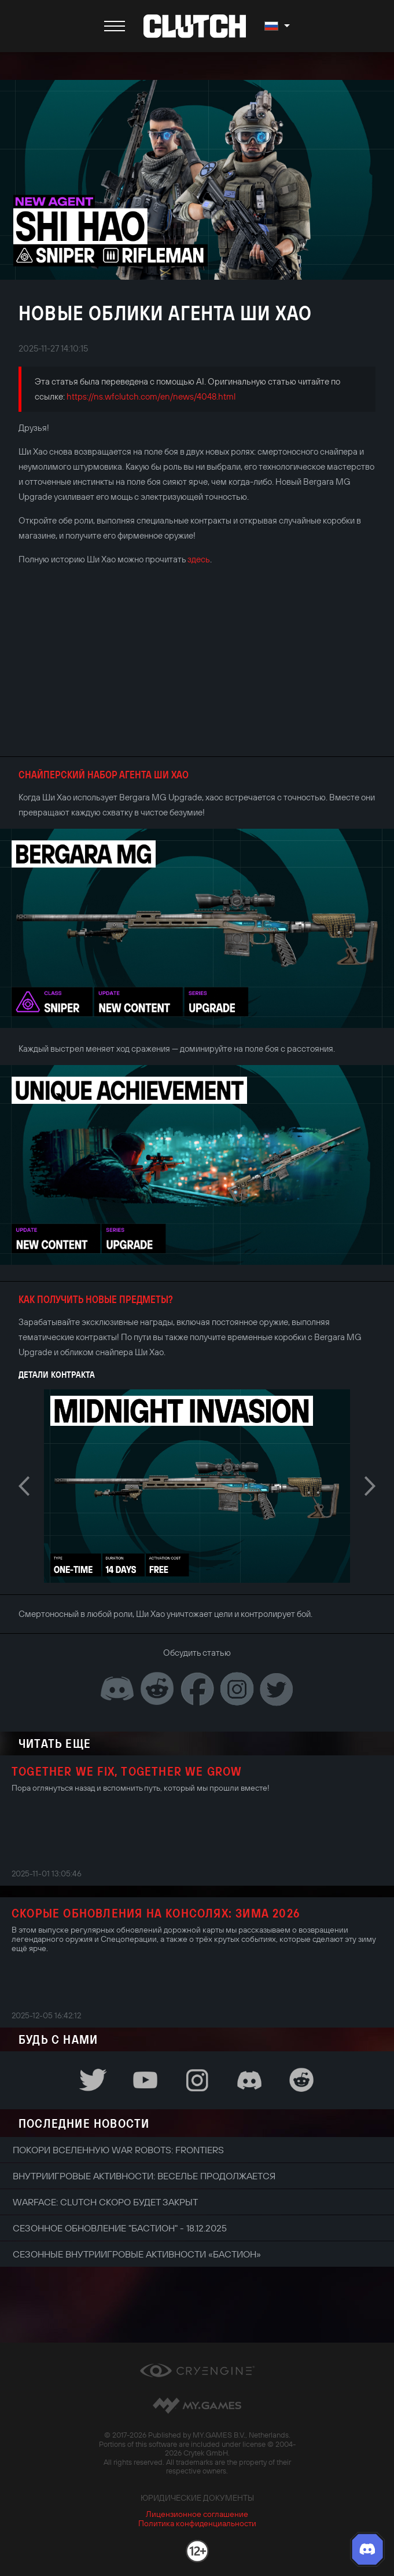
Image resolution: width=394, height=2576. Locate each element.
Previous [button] (24, 1486)
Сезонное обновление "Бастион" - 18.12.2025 (120, 2228)
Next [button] (369, 1486)
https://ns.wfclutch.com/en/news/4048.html (151, 396)
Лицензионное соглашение (197, 2514)
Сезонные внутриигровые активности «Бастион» (137, 2254)
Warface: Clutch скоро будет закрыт (105, 2202)
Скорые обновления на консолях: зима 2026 (156, 1913)
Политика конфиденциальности (197, 2523)
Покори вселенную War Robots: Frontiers (118, 2150)
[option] (197, 1486)
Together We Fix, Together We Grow (127, 1771)
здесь (198, 559)
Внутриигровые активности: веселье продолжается (144, 2176)
